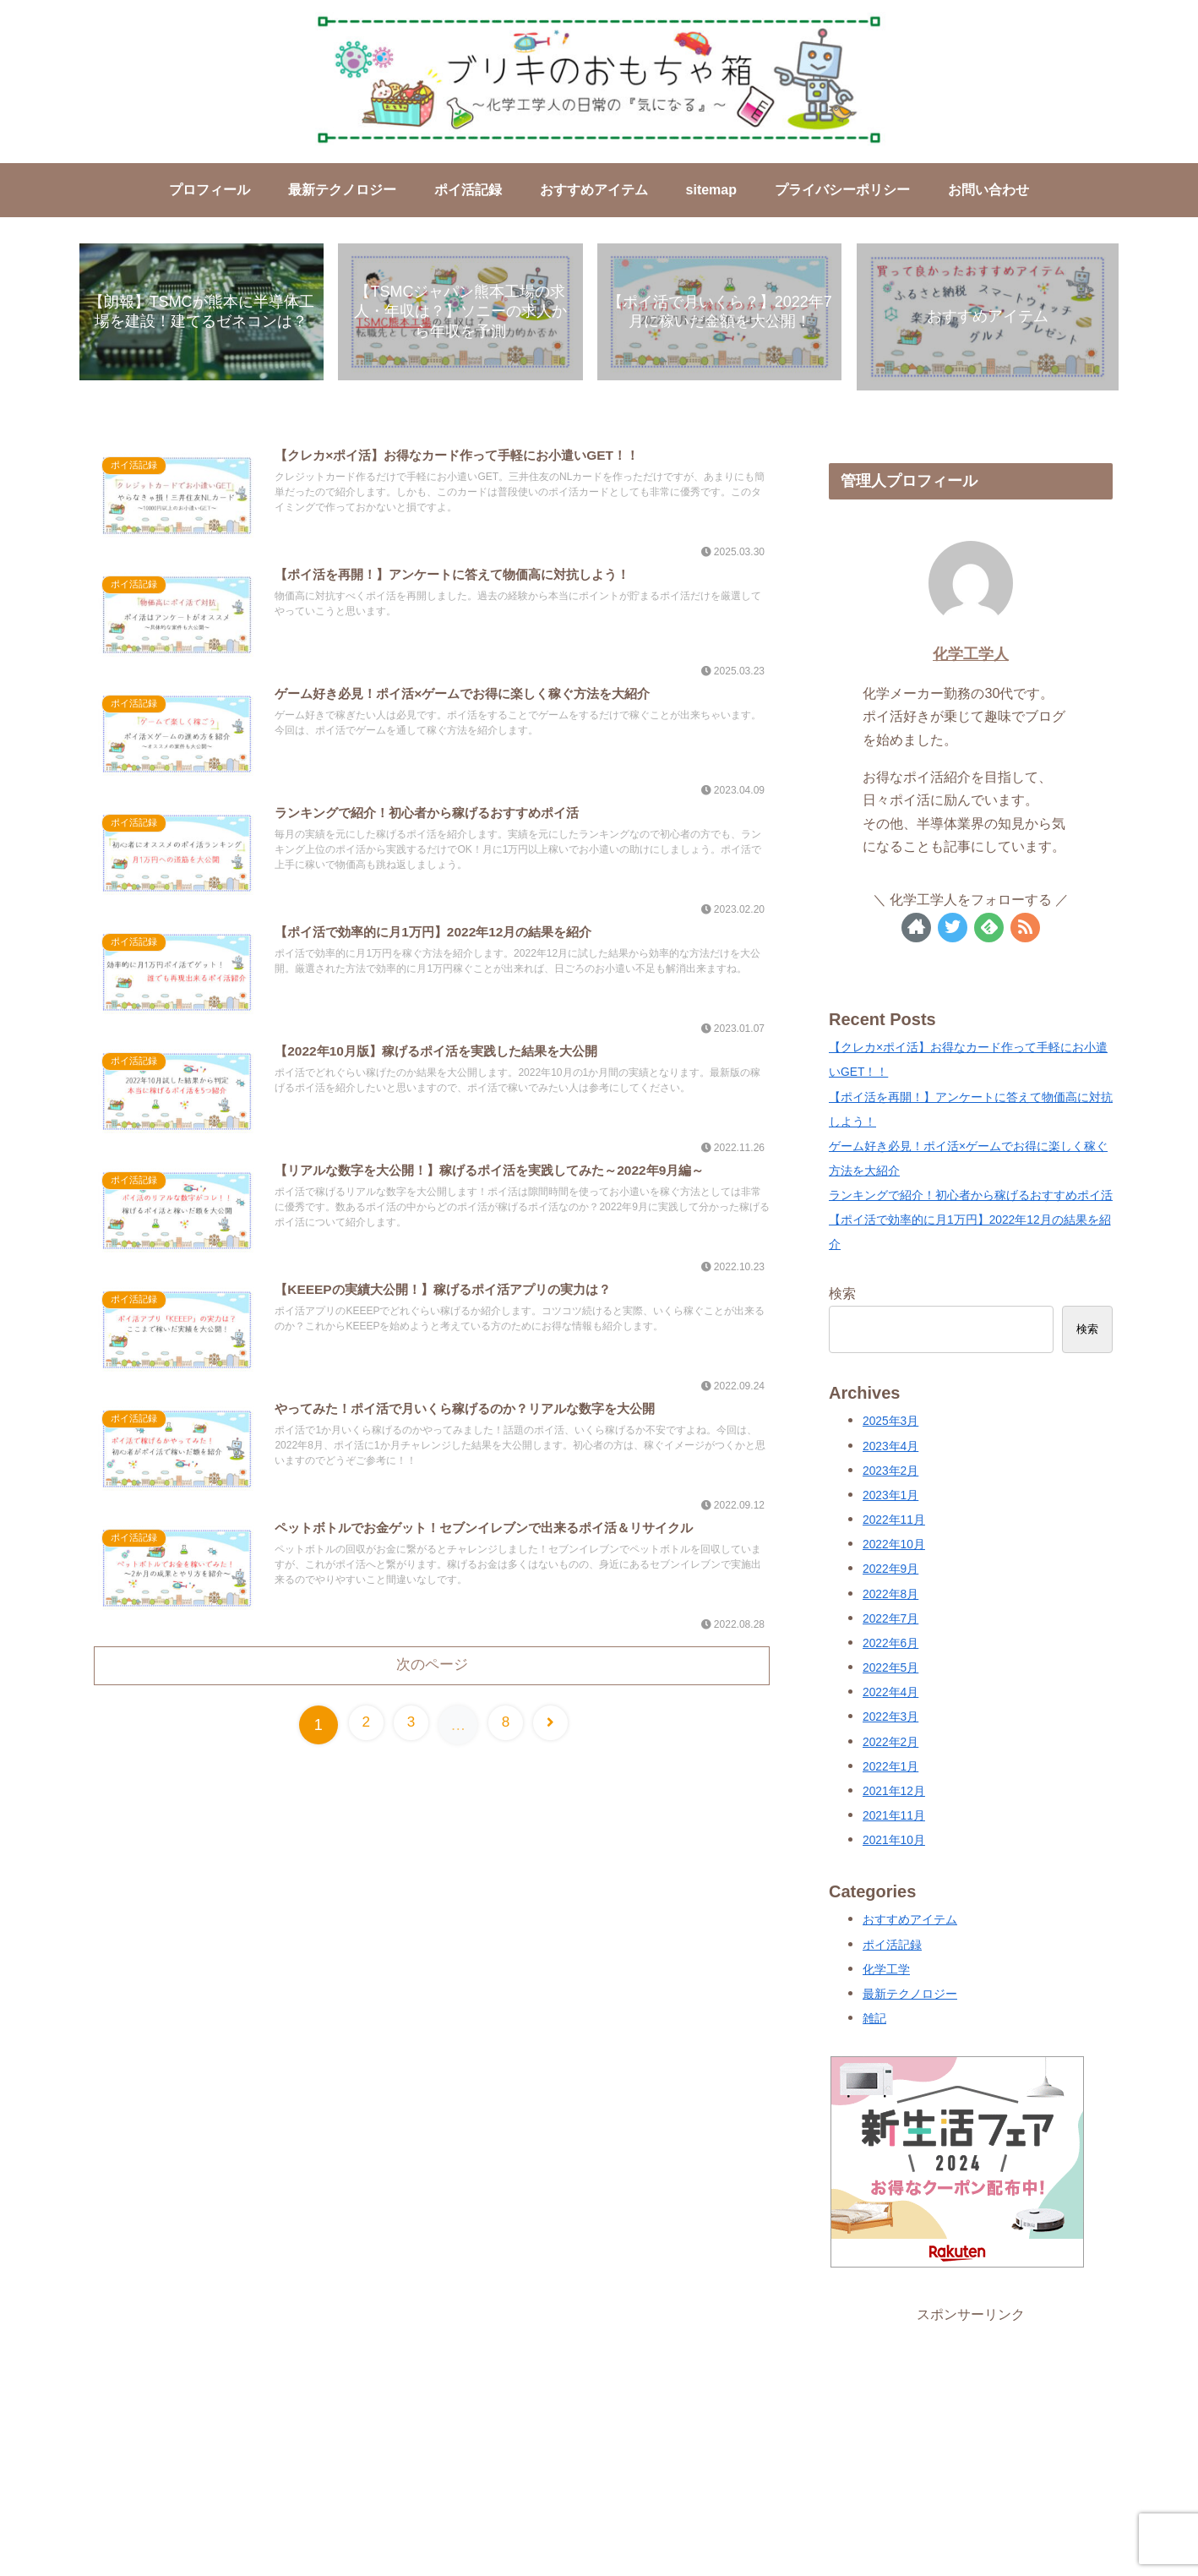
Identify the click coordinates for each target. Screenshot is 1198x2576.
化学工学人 (971, 655)
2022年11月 (894, 1521)
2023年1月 (890, 1497)
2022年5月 (890, 1669)
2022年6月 (890, 1645)
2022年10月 (894, 1546)
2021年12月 (894, 1793)
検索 (842, 1294)
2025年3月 (890, 1422)
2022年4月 (890, 1694)
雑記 (874, 2020)
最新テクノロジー (910, 1995)
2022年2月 (890, 1743)
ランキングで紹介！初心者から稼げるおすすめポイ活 (971, 1197)
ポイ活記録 (892, 1946)
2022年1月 (890, 1768)
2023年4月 (890, 1447)
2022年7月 (890, 1620)
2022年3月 (890, 1718)
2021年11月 (894, 1817)
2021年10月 (894, 1842)
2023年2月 (890, 1472)
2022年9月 (890, 1570)
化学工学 (886, 1971)
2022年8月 (890, 1595)
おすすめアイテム (910, 1921)
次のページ (432, 1678)
